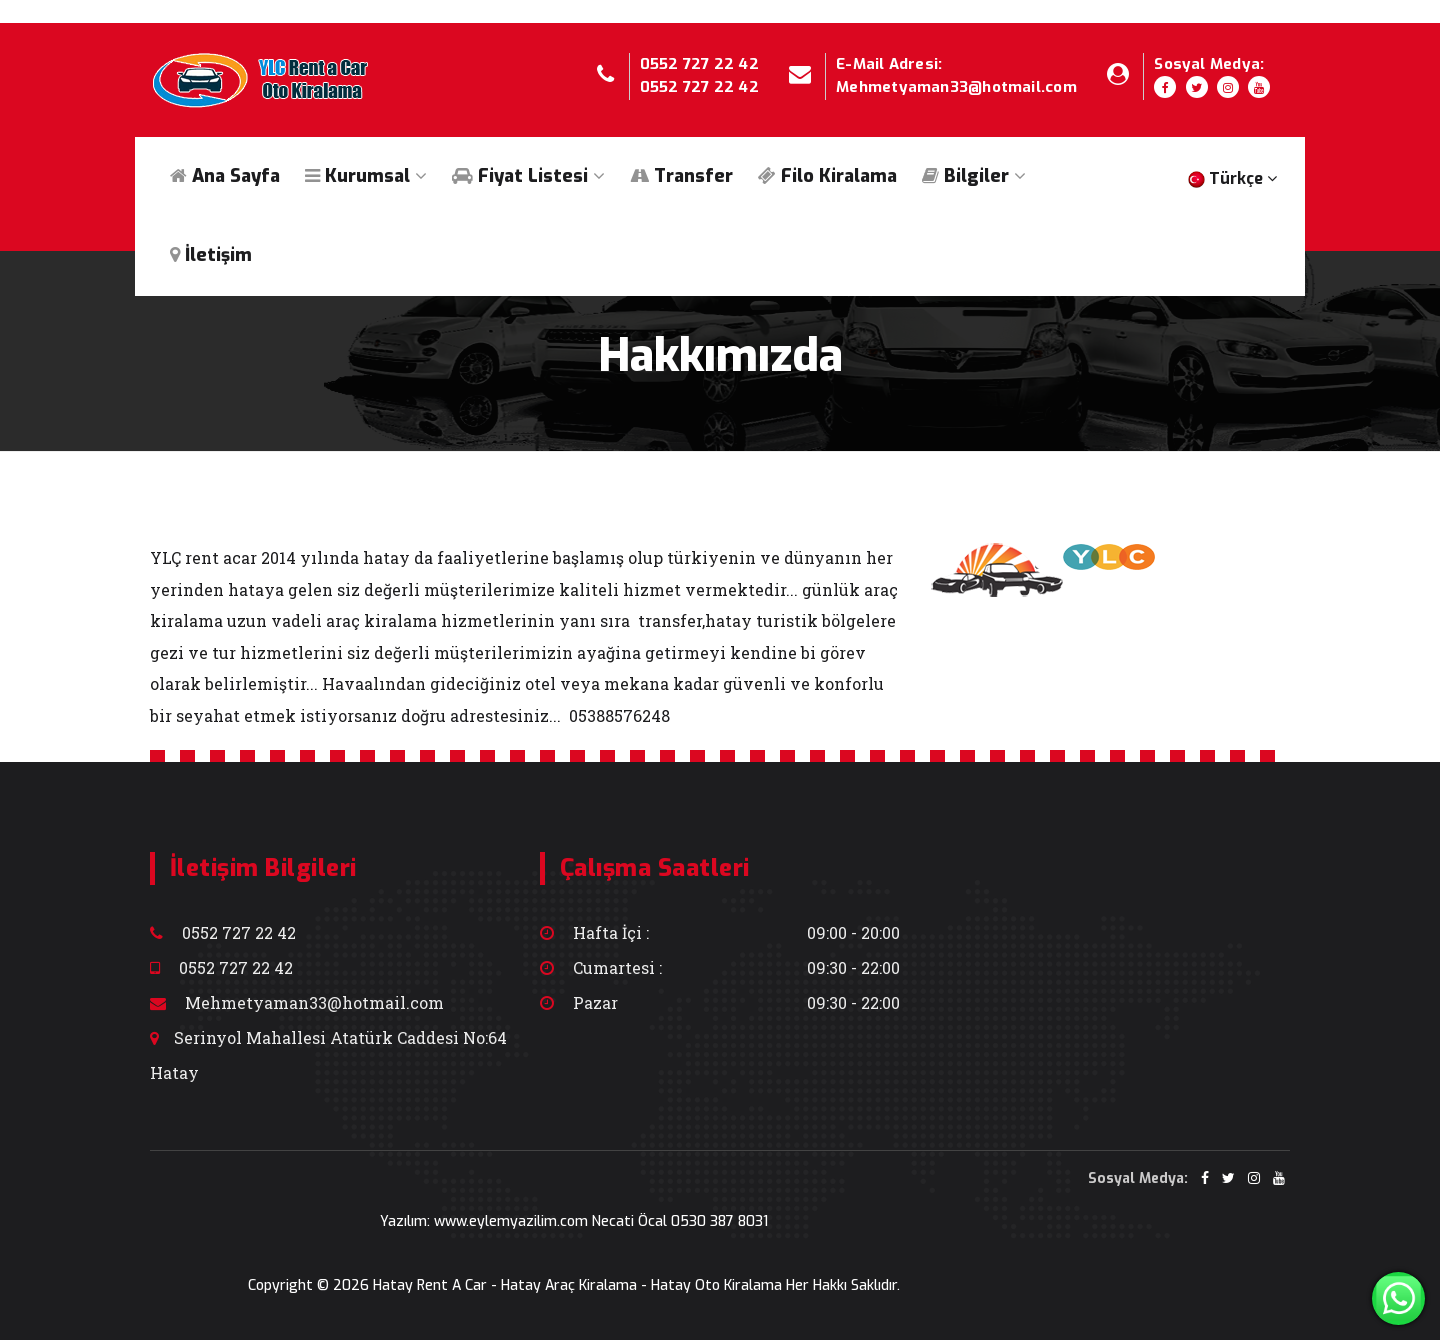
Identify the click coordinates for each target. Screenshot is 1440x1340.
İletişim (211, 255)
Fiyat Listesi (528, 176)
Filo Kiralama (827, 176)
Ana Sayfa (225, 176)
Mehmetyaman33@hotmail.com (956, 87)
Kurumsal (366, 176)
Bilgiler (974, 176)
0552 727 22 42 (699, 64)
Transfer (681, 176)
